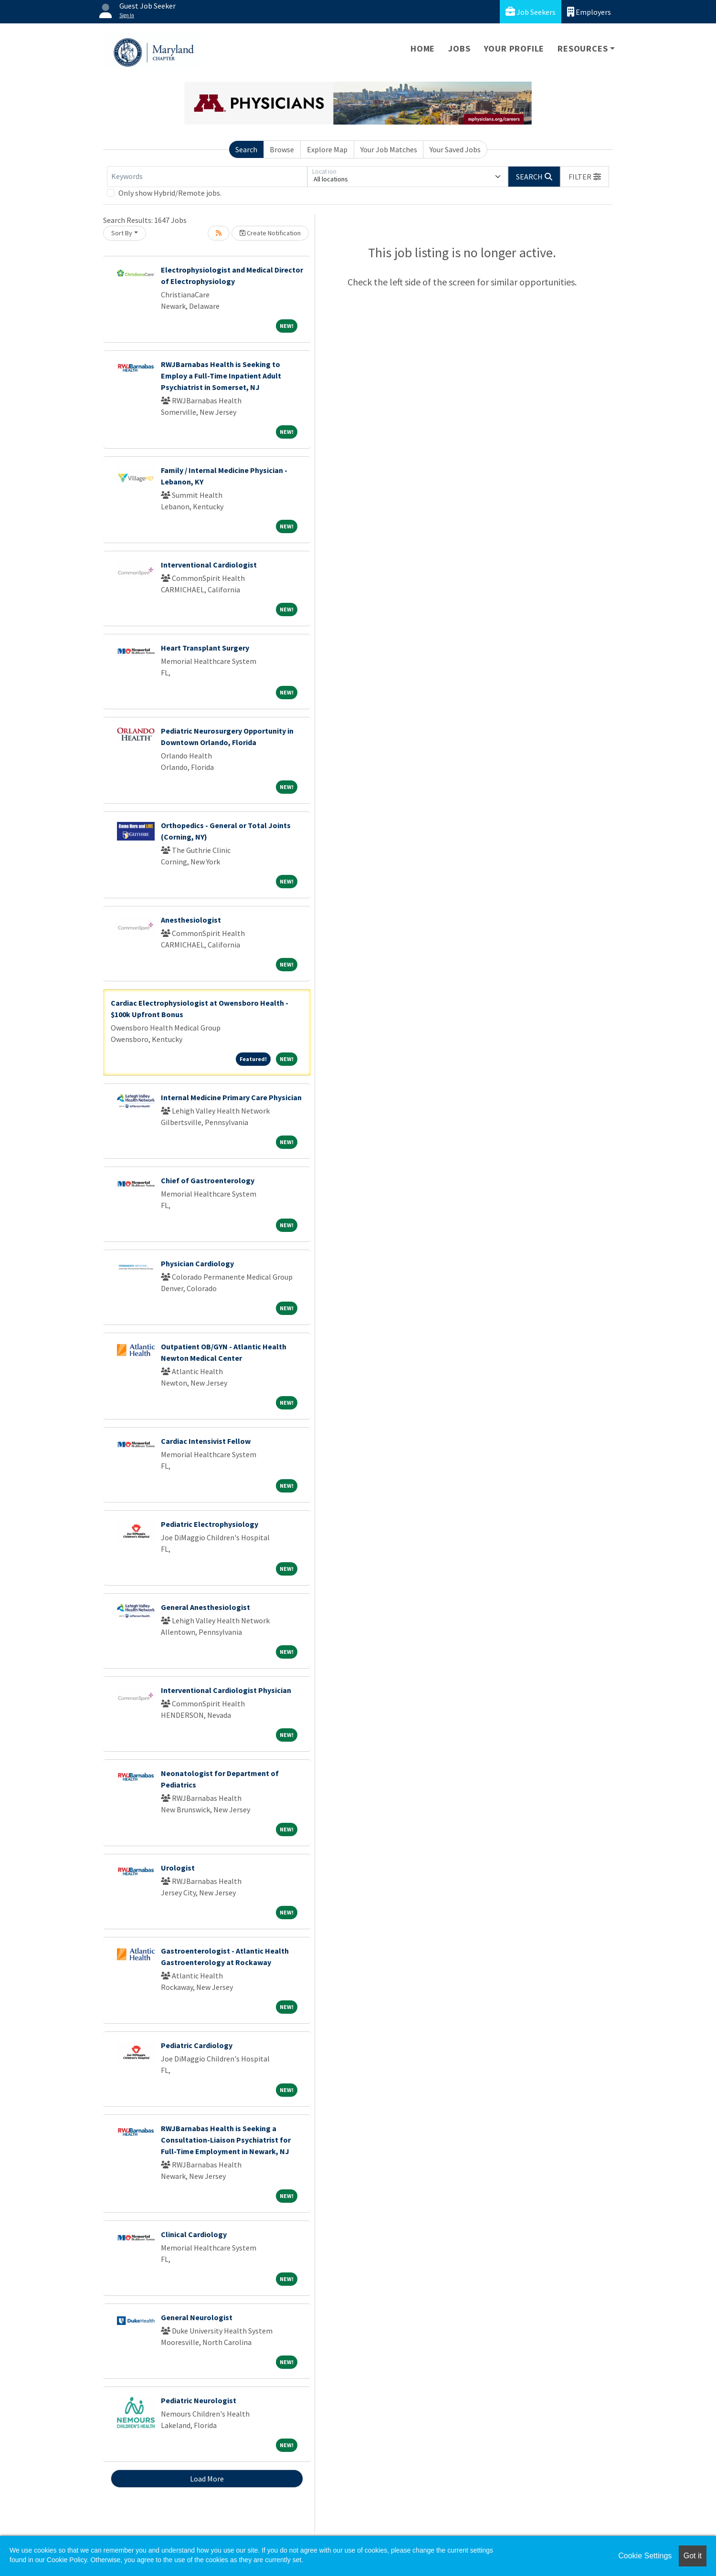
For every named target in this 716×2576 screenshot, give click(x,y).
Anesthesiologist (191, 920)
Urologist (178, 1867)
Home (423, 48)
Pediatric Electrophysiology (209, 1524)
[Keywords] (207, 176)
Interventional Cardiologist (209, 564)
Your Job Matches (388, 149)
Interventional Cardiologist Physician (226, 1690)
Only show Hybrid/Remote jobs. (169, 193)
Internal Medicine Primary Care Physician (231, 1097)
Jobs (459, 48)
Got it (693, 2556)
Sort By (121, 233)
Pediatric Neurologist (198, 2400)
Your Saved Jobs (455, 149)
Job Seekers (530, 12)
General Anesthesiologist (205, 1607)
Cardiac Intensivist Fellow (206, 1441)
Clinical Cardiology (194, 2234)
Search (246, 149)
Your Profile (514, 48)
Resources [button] (583, 48)
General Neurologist (196, 2317)
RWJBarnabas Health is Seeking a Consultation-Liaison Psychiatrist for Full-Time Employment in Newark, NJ (226, 2140)
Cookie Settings (645, 2556)
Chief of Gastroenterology (207, 1180)
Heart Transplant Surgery (205, 647)
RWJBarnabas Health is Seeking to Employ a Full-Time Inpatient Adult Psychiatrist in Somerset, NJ (221, 375)
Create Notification (270, 233)
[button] (584, 176)
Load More (207, 2478)
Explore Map (327, 149)
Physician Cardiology (197, 1263)
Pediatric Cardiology (196, 2045)
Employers (589, 12)
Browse (282, 149)
